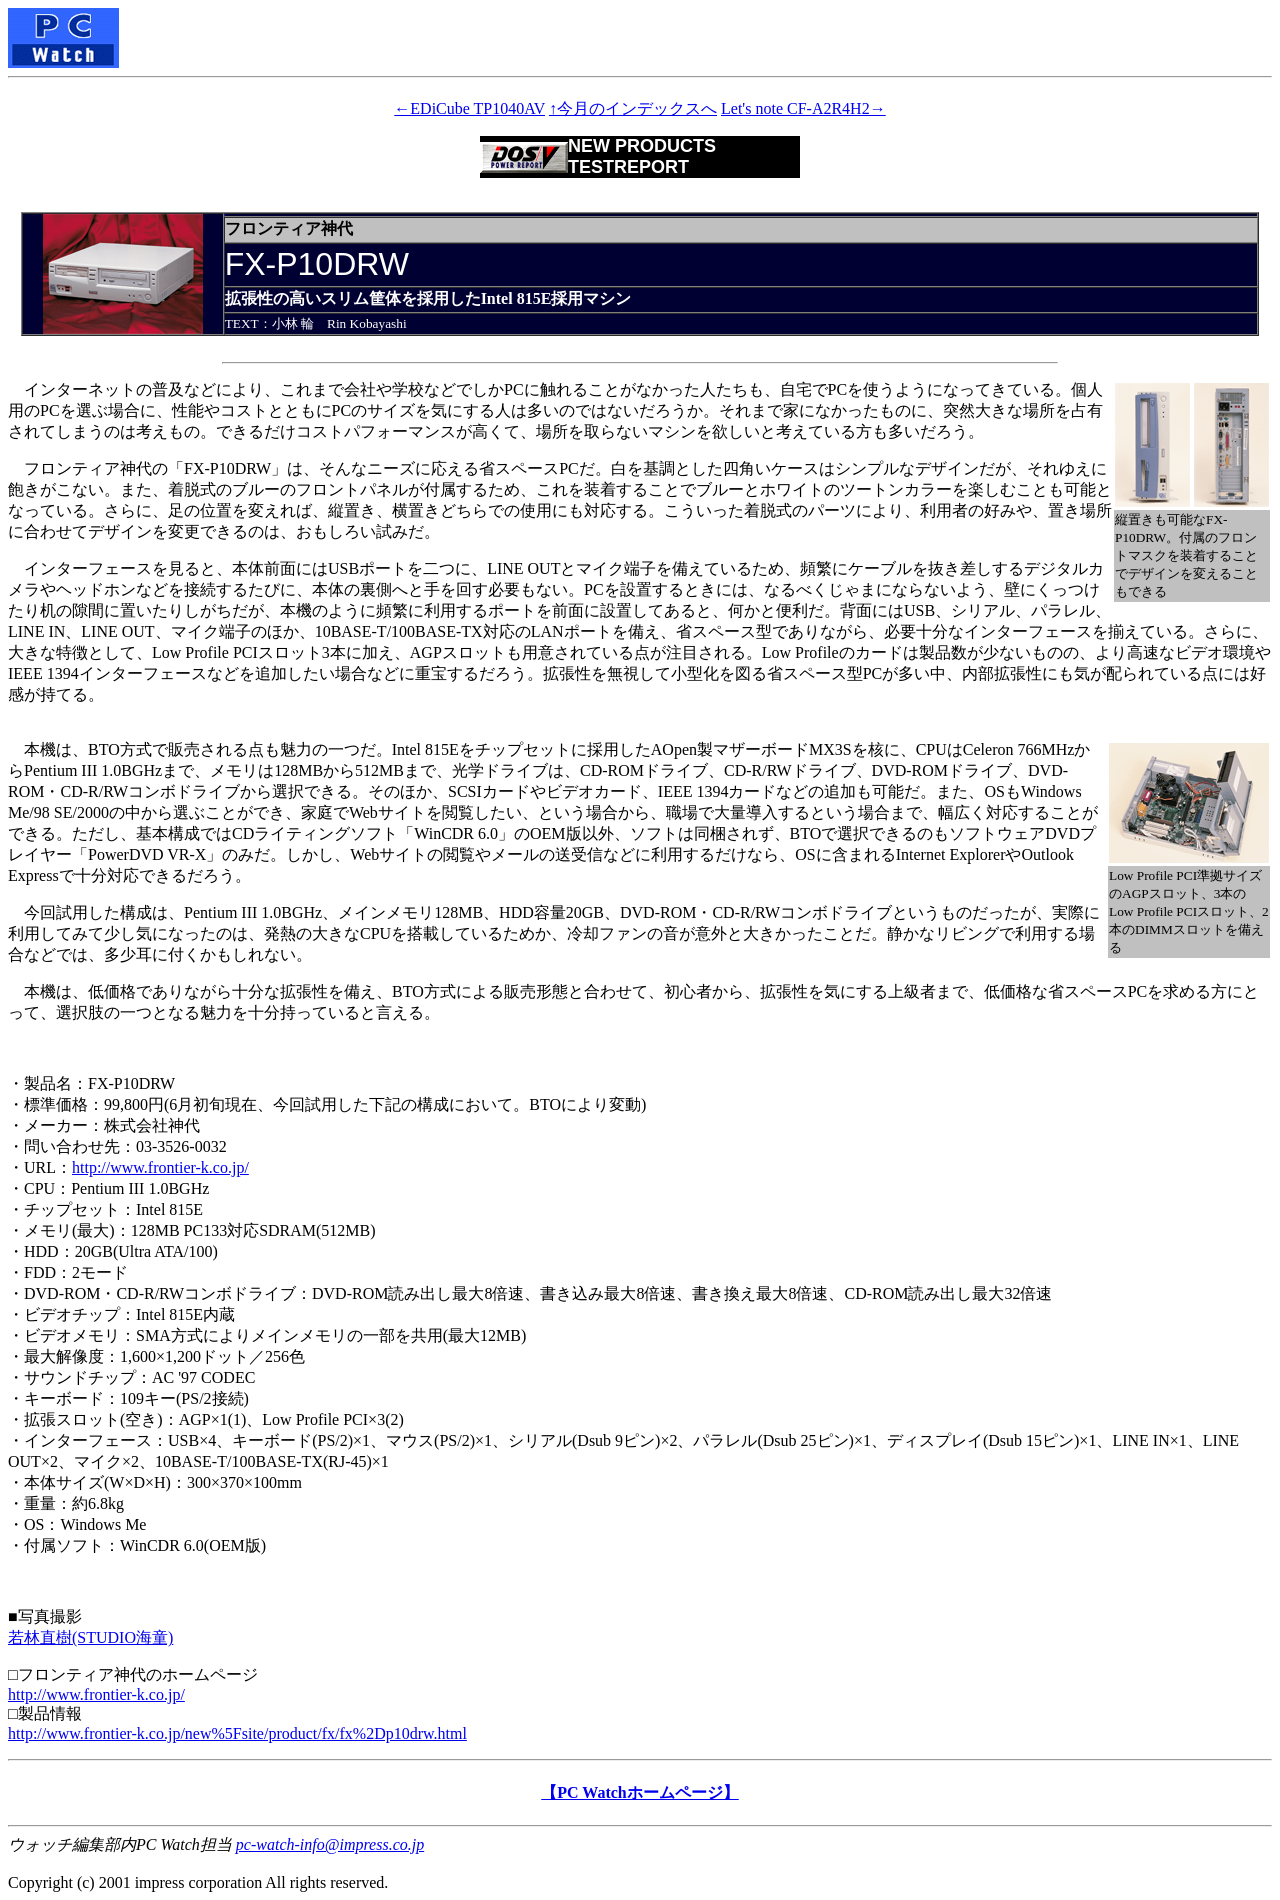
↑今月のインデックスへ (633, 108)
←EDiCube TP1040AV (469, 108)
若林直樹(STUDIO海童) (90, 1637)
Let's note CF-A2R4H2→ (803, 108)
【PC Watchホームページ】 (639, 1792)
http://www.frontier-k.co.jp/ (160, 1167)
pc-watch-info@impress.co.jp (330, 1844)
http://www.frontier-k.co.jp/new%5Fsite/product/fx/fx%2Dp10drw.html (237, 1733)
